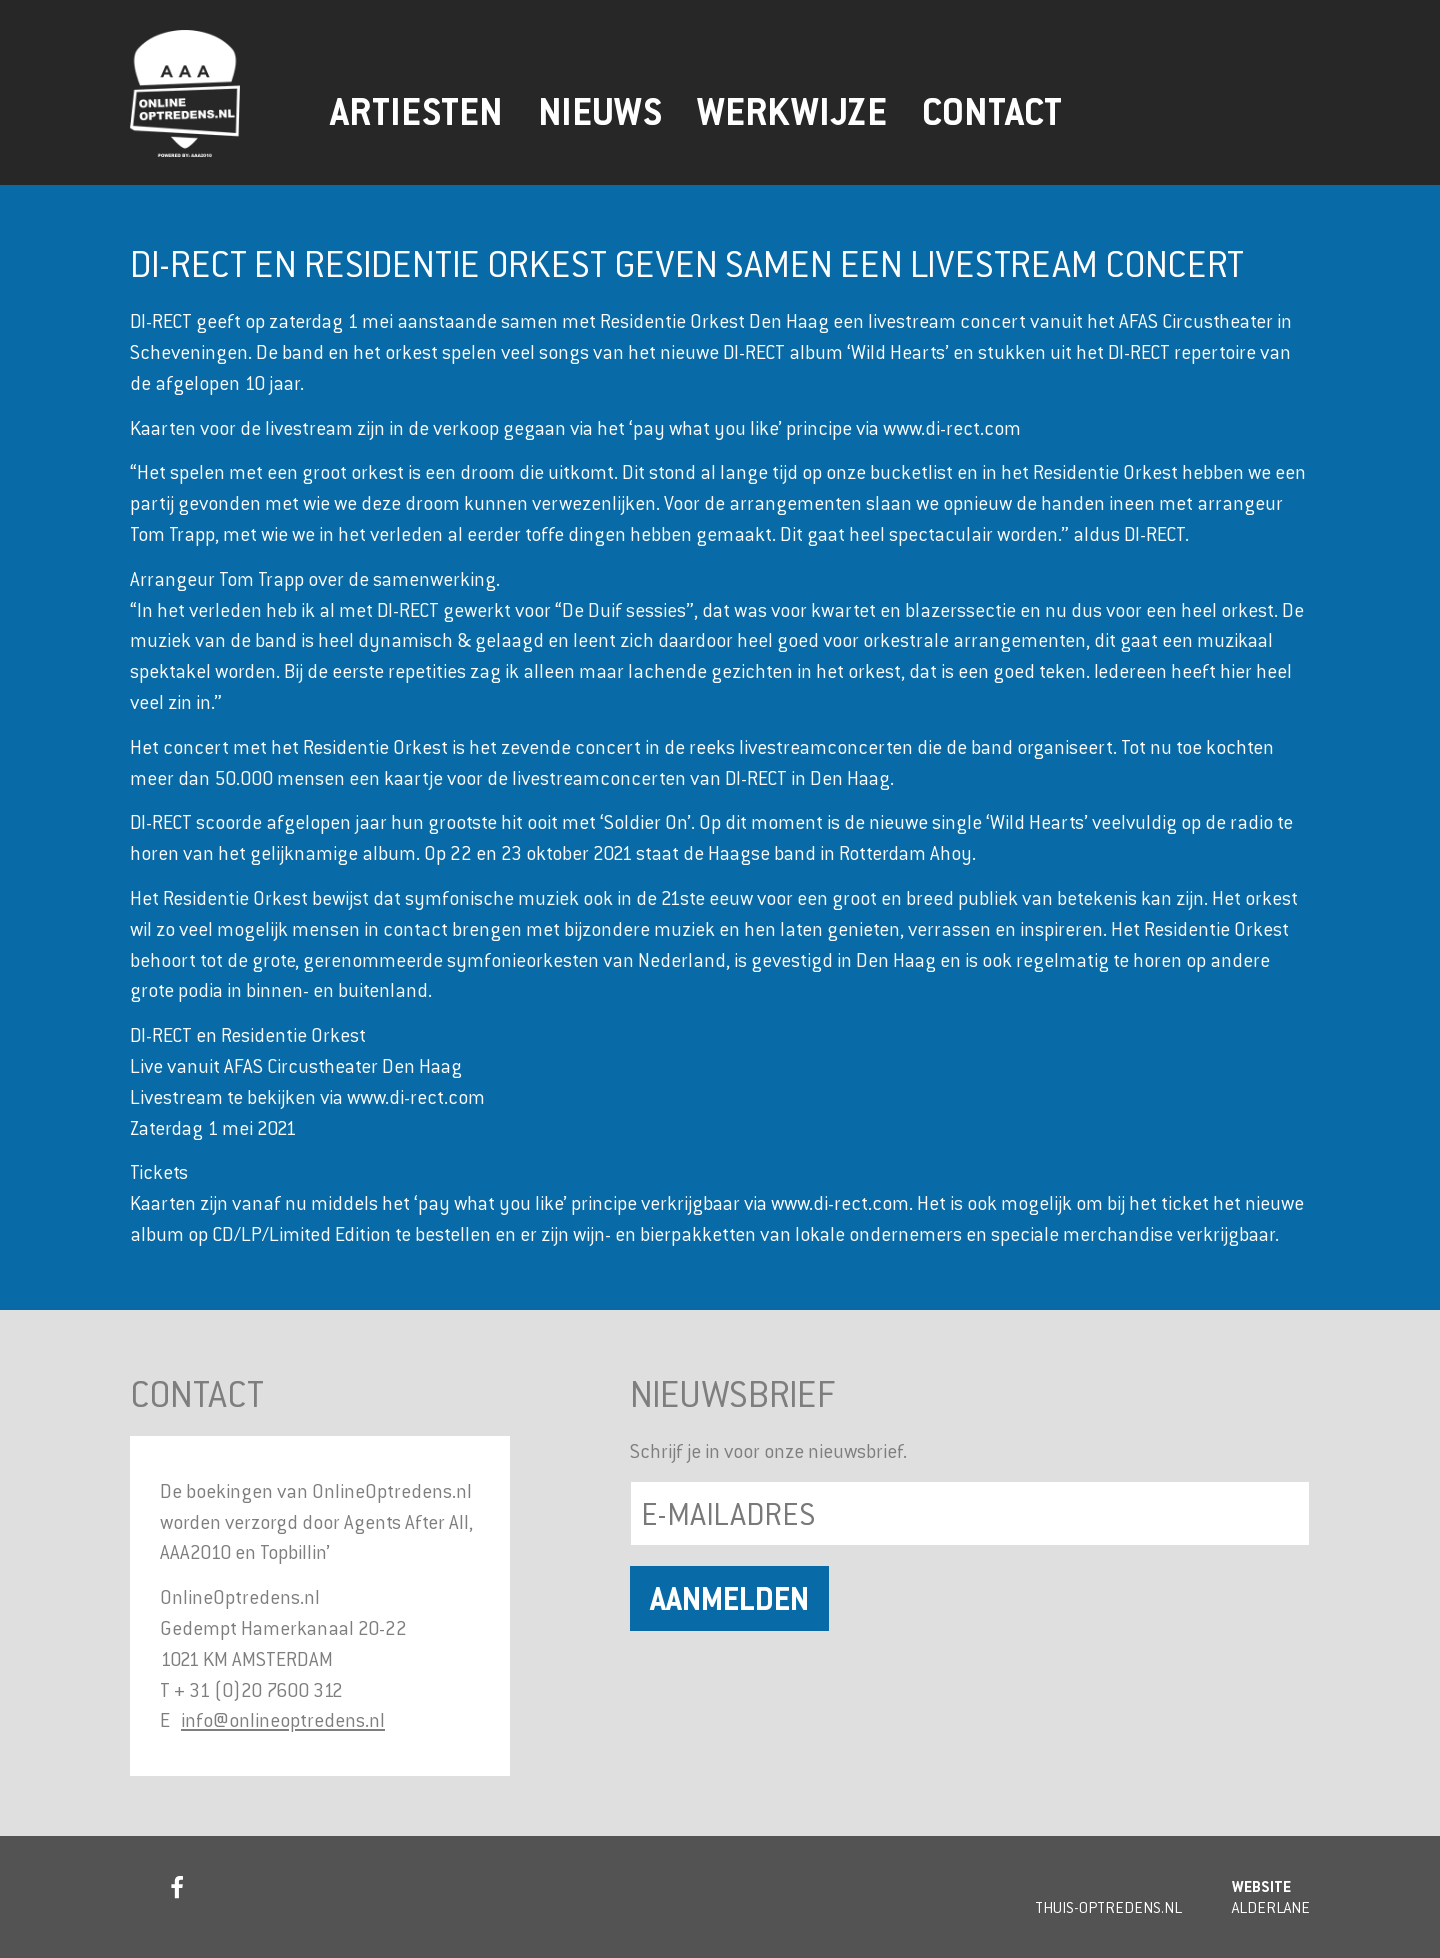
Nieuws (600, 112)
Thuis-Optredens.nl (1108, 1907)
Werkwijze (792, 112)
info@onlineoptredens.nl (283, 1719)
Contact (992, 112)
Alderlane (1271, 1907)
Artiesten (416, 112)
